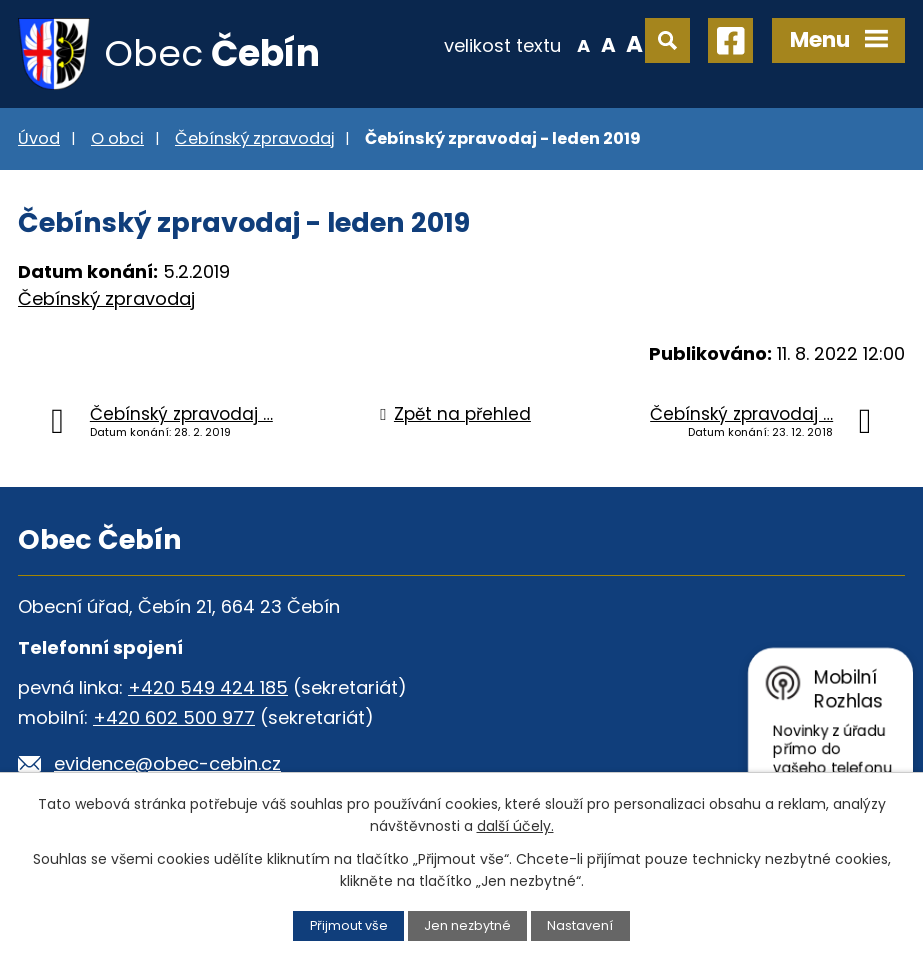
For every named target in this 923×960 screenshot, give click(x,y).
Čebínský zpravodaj (254, 138)
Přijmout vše (349, 925)
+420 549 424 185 (208, 687)
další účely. (515, 826)
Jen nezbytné (467, 925)
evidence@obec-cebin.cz (167, 763)
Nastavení (580, 925)
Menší (583, 44)
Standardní (608, 44)
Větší (634, 44)
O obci (117, 138)
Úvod (39, 138)
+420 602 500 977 (174, 717)
